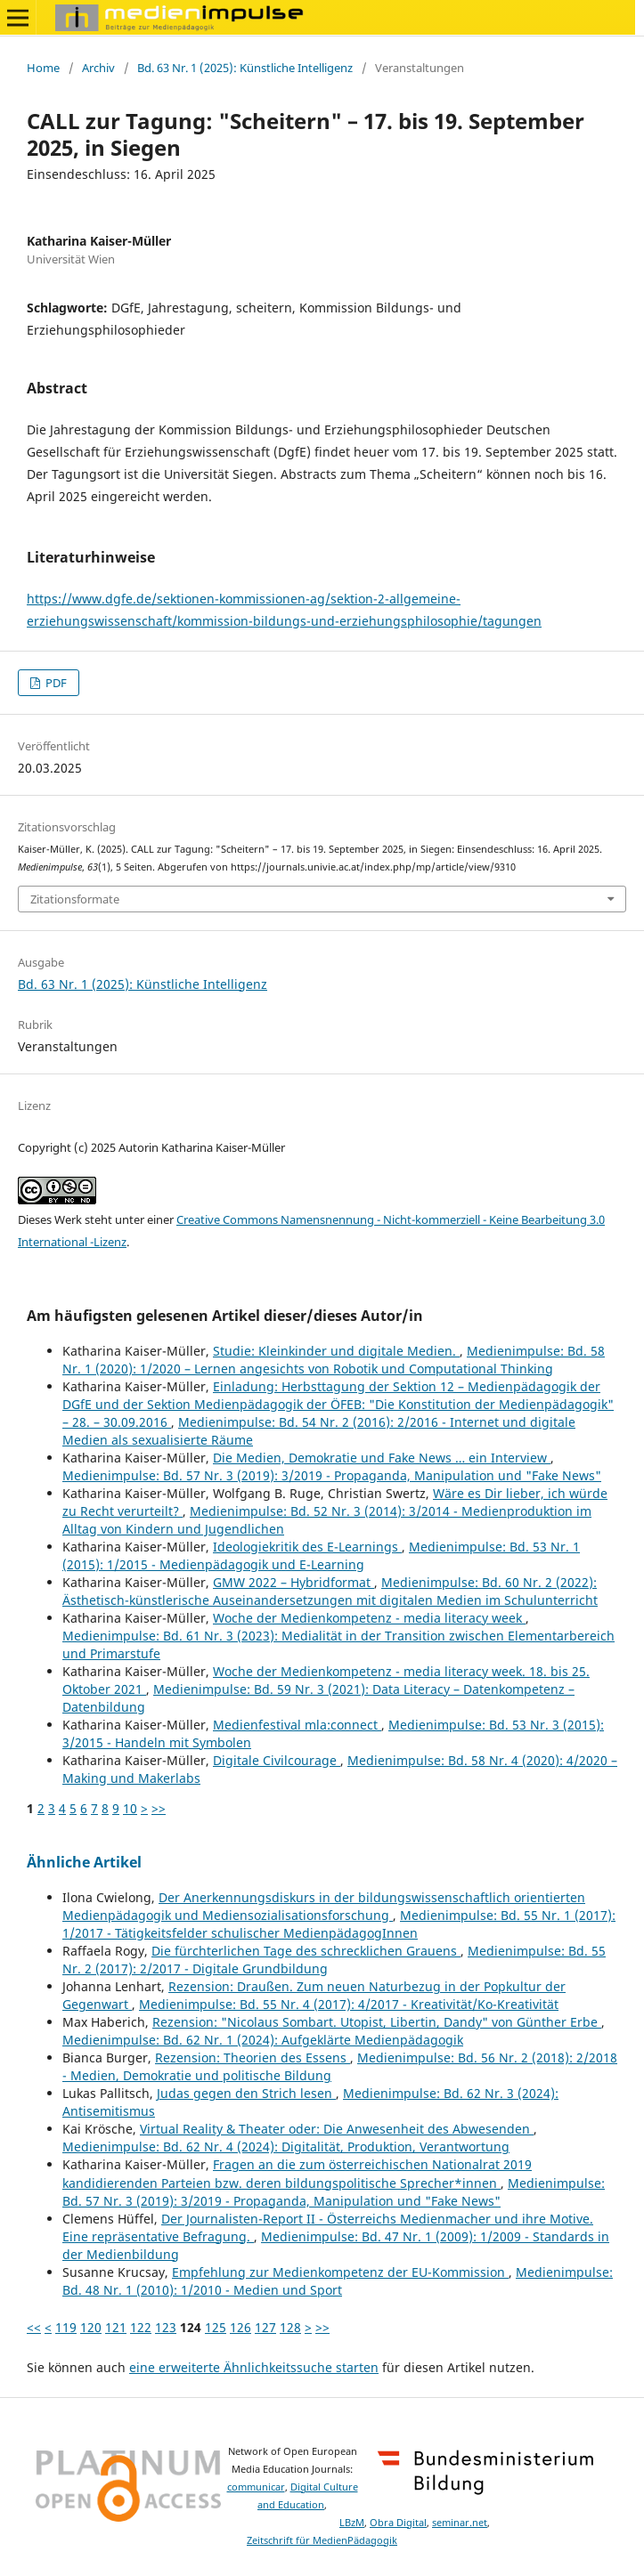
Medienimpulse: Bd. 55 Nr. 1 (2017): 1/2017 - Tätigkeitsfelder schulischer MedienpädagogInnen (338, 1924)
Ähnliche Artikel (84, 1862)
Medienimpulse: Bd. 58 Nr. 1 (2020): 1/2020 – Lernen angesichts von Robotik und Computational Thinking (333, 1359)
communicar (256, 2487)
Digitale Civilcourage (276, 1760)
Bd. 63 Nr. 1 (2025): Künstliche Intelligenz (245, 68)
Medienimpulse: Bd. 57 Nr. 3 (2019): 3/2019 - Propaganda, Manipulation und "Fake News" (331, 1475)
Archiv (98, 68)
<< (34, 2327)
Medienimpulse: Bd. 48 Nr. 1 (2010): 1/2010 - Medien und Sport (337, 2281)
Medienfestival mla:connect (297, 1724)
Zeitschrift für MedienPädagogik (322, 2540)
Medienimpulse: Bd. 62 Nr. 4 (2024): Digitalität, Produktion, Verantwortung (285, 2146)
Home (43, 68)
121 (115, 2327)
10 (130, 1808)
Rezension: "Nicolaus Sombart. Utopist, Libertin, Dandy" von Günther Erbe (376, 2021)
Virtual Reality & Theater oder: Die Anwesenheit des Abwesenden (337, 2128)
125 (215, 2327)
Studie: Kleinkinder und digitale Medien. (336, 1350)
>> (158, 1808)
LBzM (351, 2522)
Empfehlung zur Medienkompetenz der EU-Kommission (340, 2272)
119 (66, 2327)
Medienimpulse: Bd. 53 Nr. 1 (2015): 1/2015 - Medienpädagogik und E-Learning (321, 1555)
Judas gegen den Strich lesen (246, 2093)
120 (91, 2327)
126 (240, 2327)
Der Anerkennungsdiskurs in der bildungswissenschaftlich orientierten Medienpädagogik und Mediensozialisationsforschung (323, 1906)
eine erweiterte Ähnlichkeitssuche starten (254, 2367)
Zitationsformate (74, 899)
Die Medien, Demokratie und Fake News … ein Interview (381, 1457)
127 (265, 2327)
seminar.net (459, 2522)
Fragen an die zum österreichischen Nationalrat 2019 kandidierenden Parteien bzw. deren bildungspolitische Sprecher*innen (297, 2173)
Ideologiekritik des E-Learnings (307, 1546)
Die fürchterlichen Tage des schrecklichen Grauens (306, 1950)
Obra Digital (398, 2522)
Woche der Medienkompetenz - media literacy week (369, 1617)
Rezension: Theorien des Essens (252, 2057)
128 (290, 2327)
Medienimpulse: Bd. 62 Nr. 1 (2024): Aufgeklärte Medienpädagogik (262, 2039)
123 (165, 2327)
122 (140, 2327)
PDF (55, 683)
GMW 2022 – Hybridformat (293, 1582)
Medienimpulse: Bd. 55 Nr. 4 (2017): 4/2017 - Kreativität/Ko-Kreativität (348, 2004)
